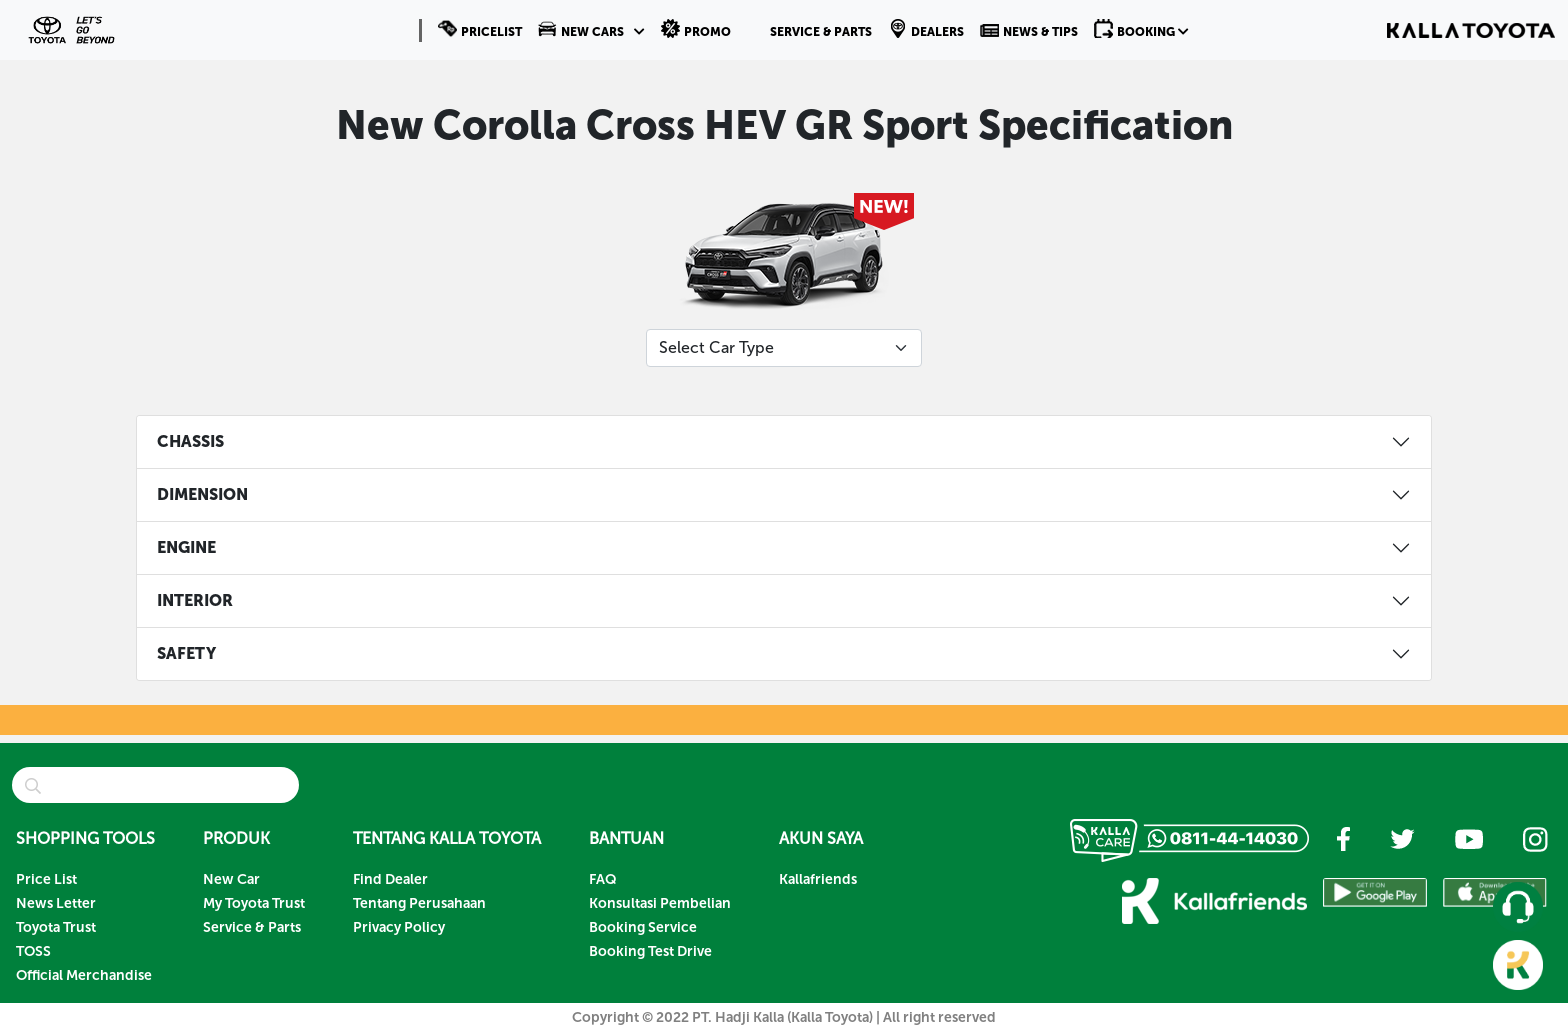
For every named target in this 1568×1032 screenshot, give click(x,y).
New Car (231, 879)
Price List (46, 879)
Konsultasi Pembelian (660, 903)
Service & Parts (252, 927)
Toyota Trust (56, 927)
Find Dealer (390, 879)
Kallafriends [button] (818, 879)
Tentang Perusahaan (419, 903)
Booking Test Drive (650, 951)
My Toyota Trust (254, 903)
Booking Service (643, 927)
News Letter (56, 903)
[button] (591, 30)
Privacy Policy (399, 927)
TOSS (33, 951)
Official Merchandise (84, 975)
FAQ (603, 879)
